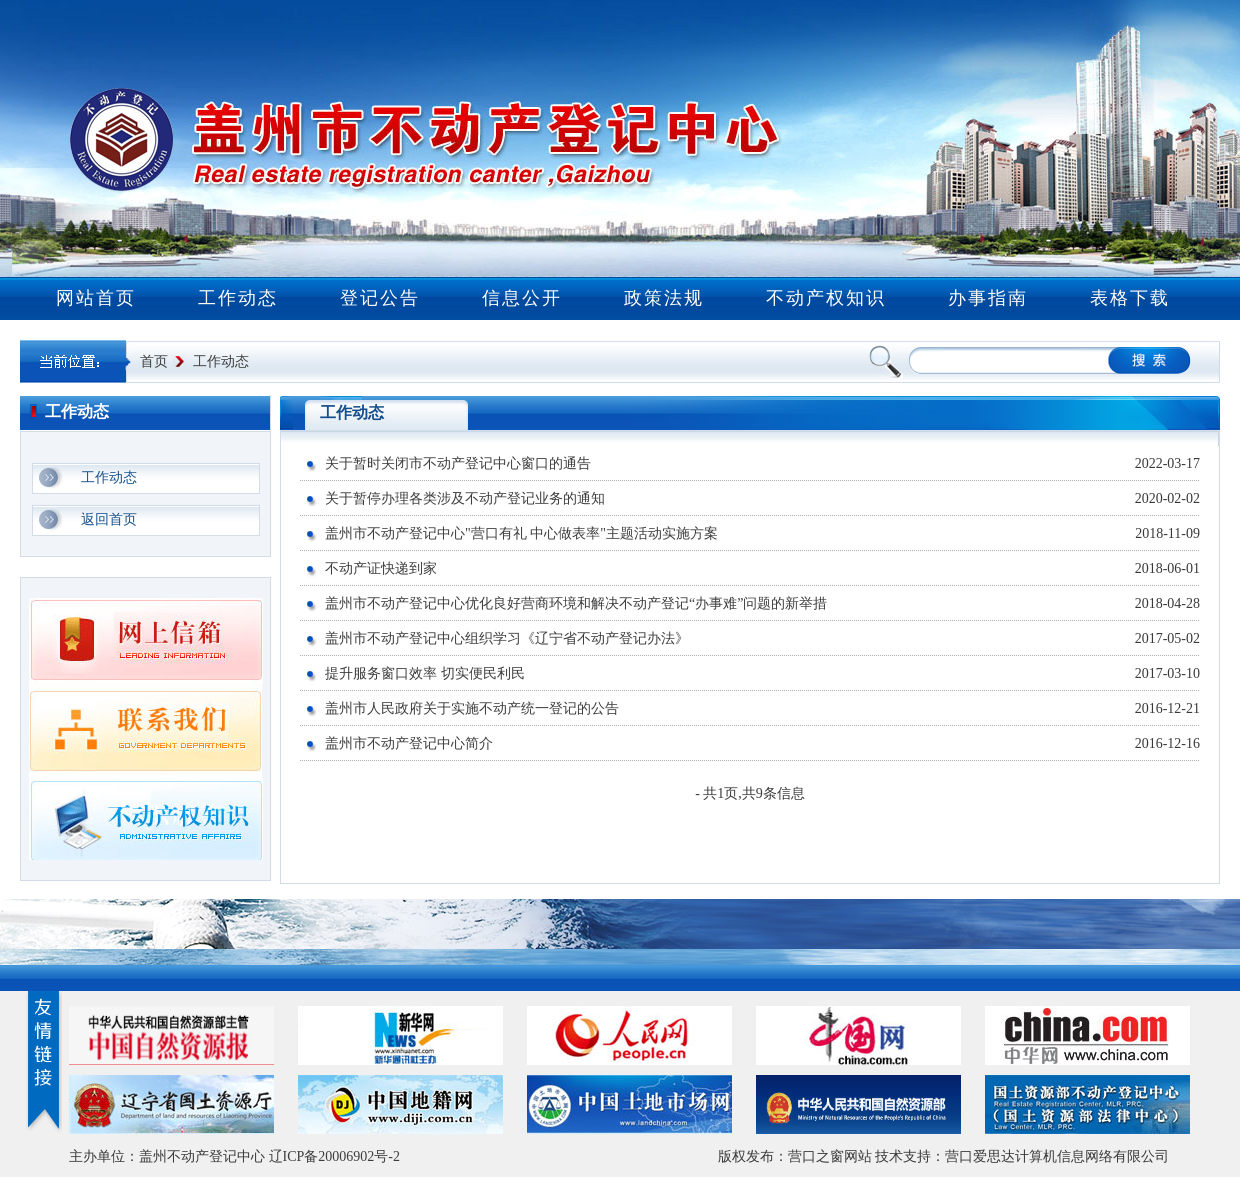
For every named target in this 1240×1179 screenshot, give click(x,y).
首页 (154, 361)
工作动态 (238, 298)
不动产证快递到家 (381, 568)
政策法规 (664, 298)
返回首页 (109, 519)
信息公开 (522, 298)
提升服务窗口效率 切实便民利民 (425, 673)
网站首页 (96, 298)
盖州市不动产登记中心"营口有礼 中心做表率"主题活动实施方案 (521, 533)
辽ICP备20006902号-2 (334, 1156)
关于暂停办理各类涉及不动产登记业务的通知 (465, 498)
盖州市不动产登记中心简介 (409, 743)
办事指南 (988, 298)
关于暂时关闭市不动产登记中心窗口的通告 (458, 463)
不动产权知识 (826, 298)
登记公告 (380, 298)
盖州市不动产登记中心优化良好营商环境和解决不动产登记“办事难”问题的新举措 (576, 603)
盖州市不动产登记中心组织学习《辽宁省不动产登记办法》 (507, 638)
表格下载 (1130, 298)
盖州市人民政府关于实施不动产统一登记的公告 (472, 708)
